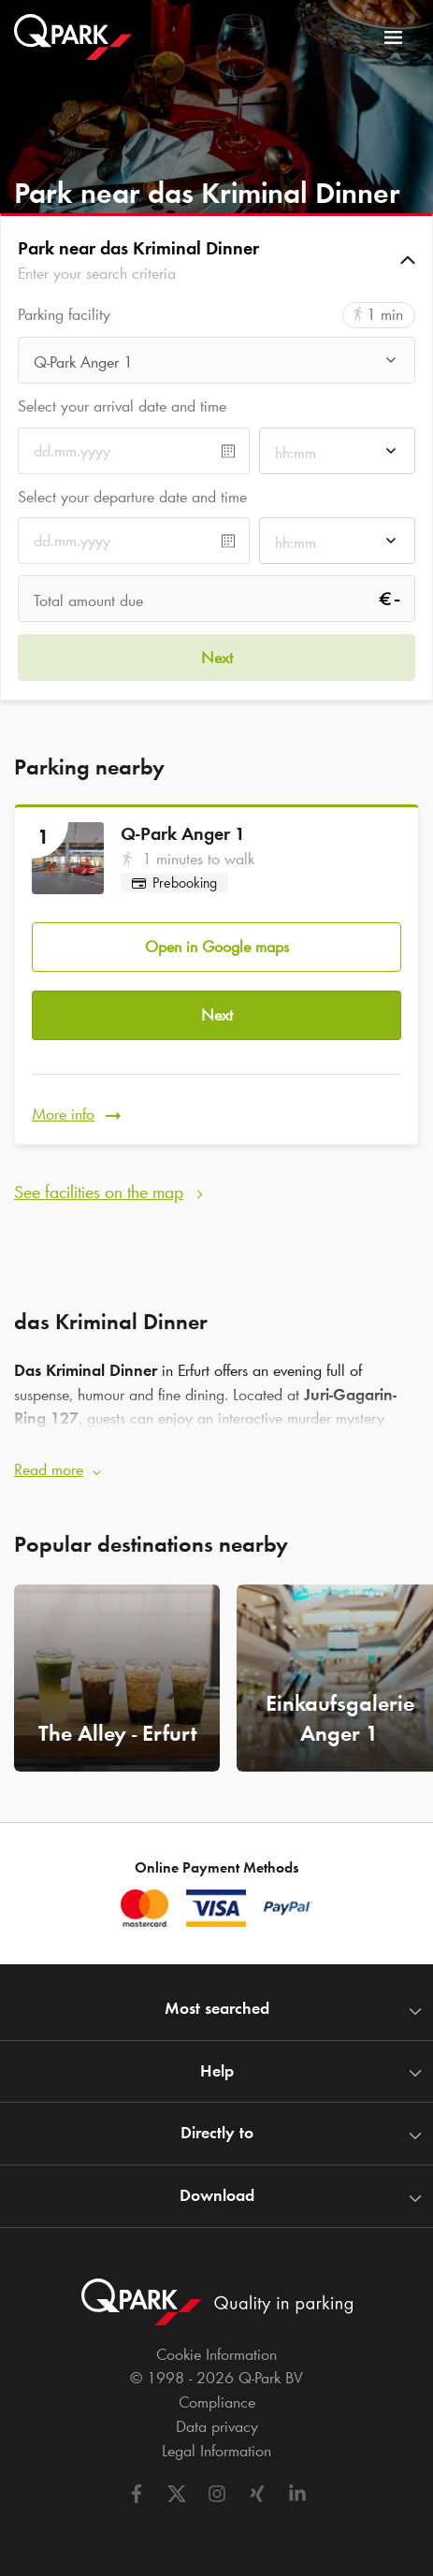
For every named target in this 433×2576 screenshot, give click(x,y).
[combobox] (216, 365)
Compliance (217, 2402)
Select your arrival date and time (122, 406)
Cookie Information (216, 2354)
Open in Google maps (217, 946)
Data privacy (217, 2426)
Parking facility (64, 315)
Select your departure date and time (132, 496)
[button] (216, 260)
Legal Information (216, 2450)
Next (217, 1015)
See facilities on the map (98, 1191)
